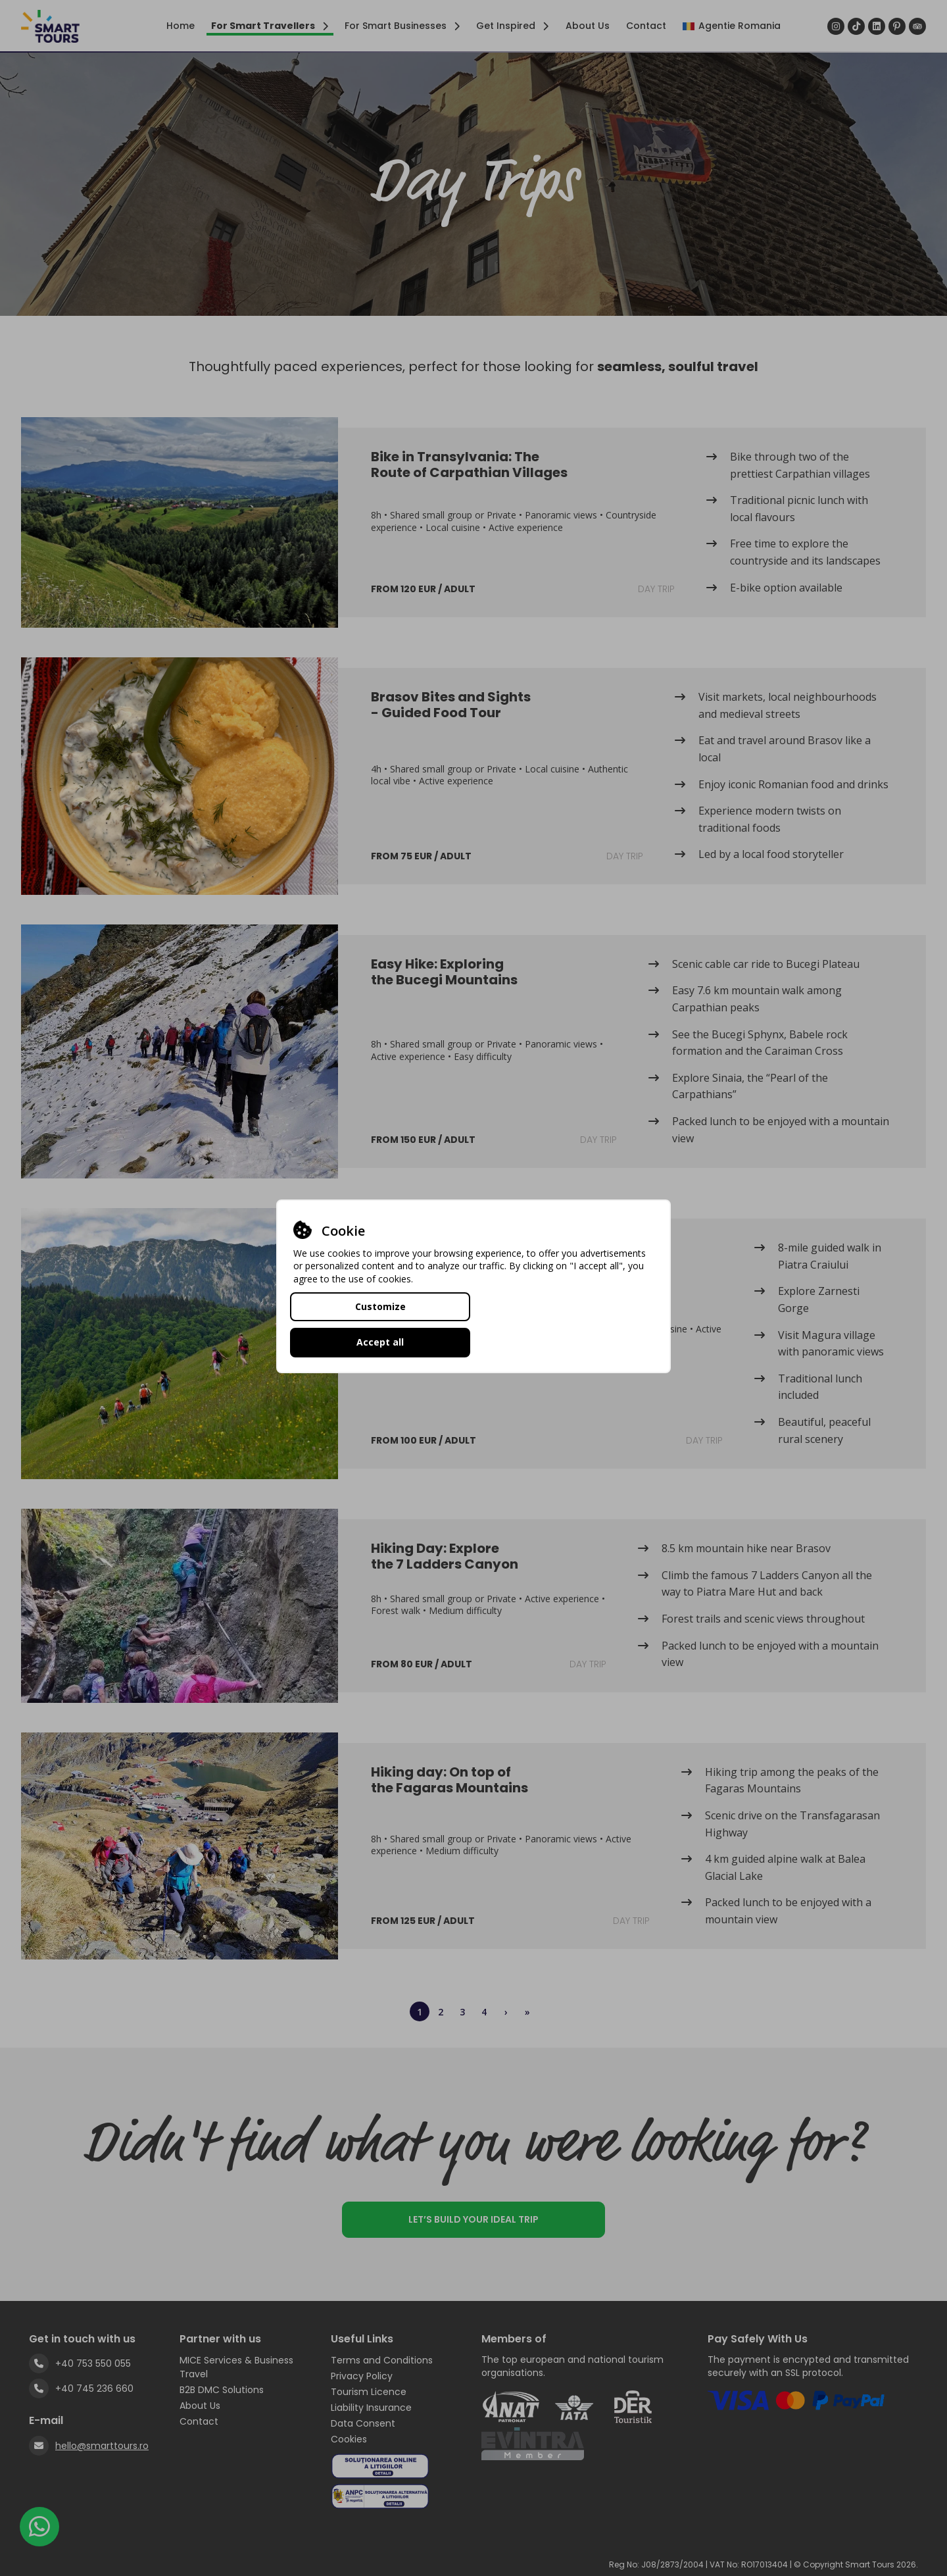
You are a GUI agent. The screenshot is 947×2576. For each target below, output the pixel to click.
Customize (380, 1324)
